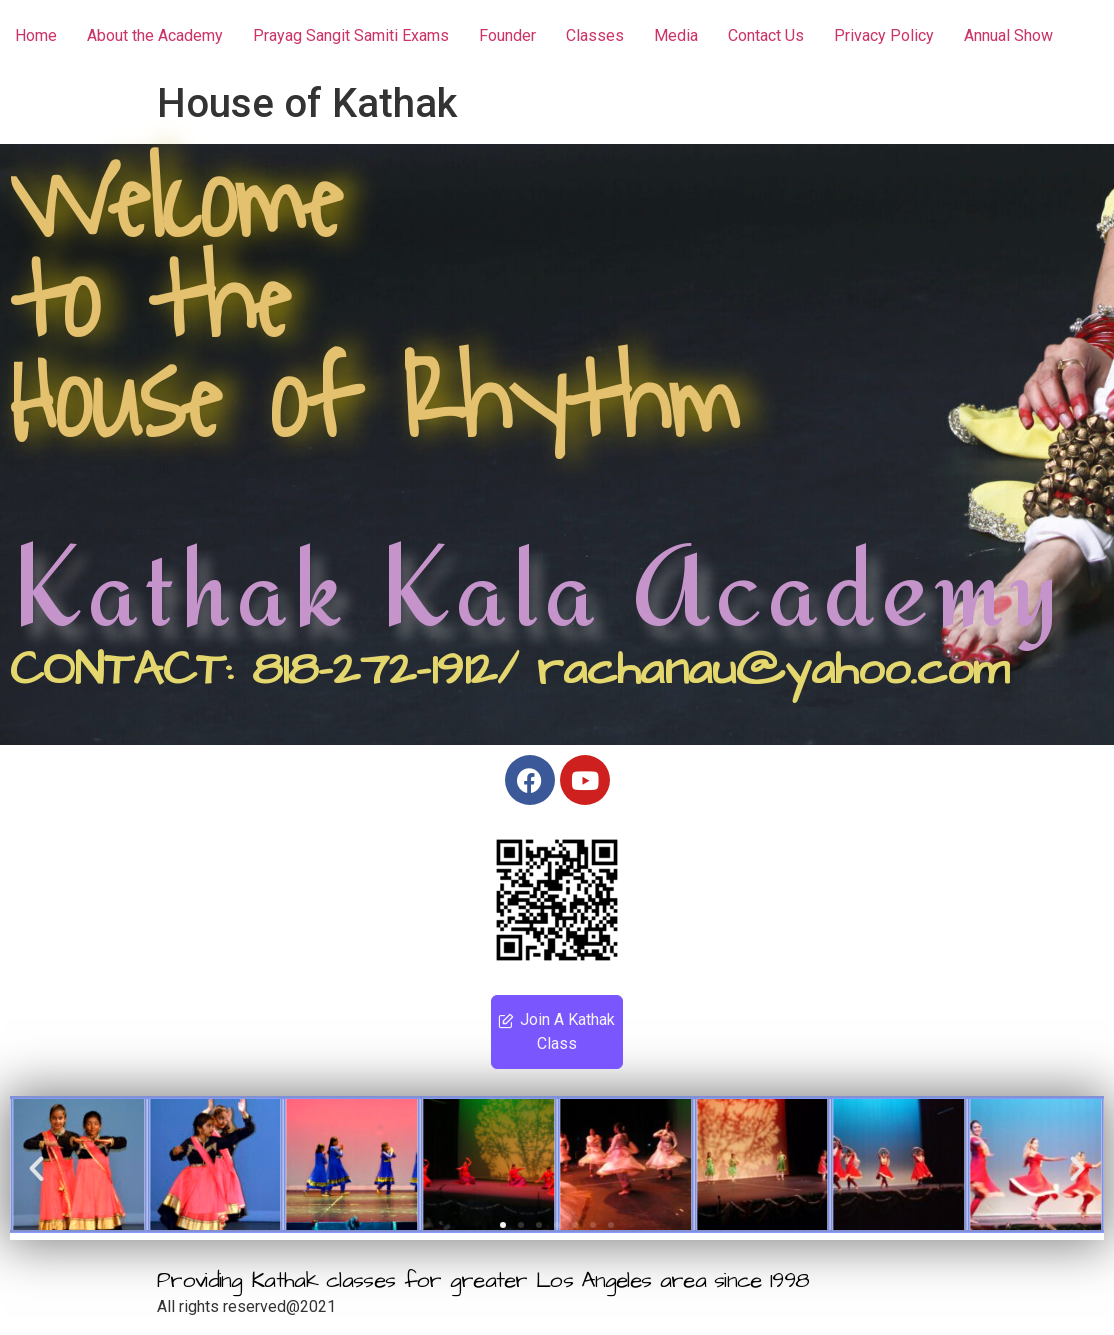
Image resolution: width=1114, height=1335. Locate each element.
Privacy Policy (884, 35)
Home (36, 35)
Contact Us (766, 35)
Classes (595, 35)
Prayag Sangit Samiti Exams (351, 35)
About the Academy (155, 35)
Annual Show (1008, 35)
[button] (36, 1167)
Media (676, 35)
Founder (507, 35)
